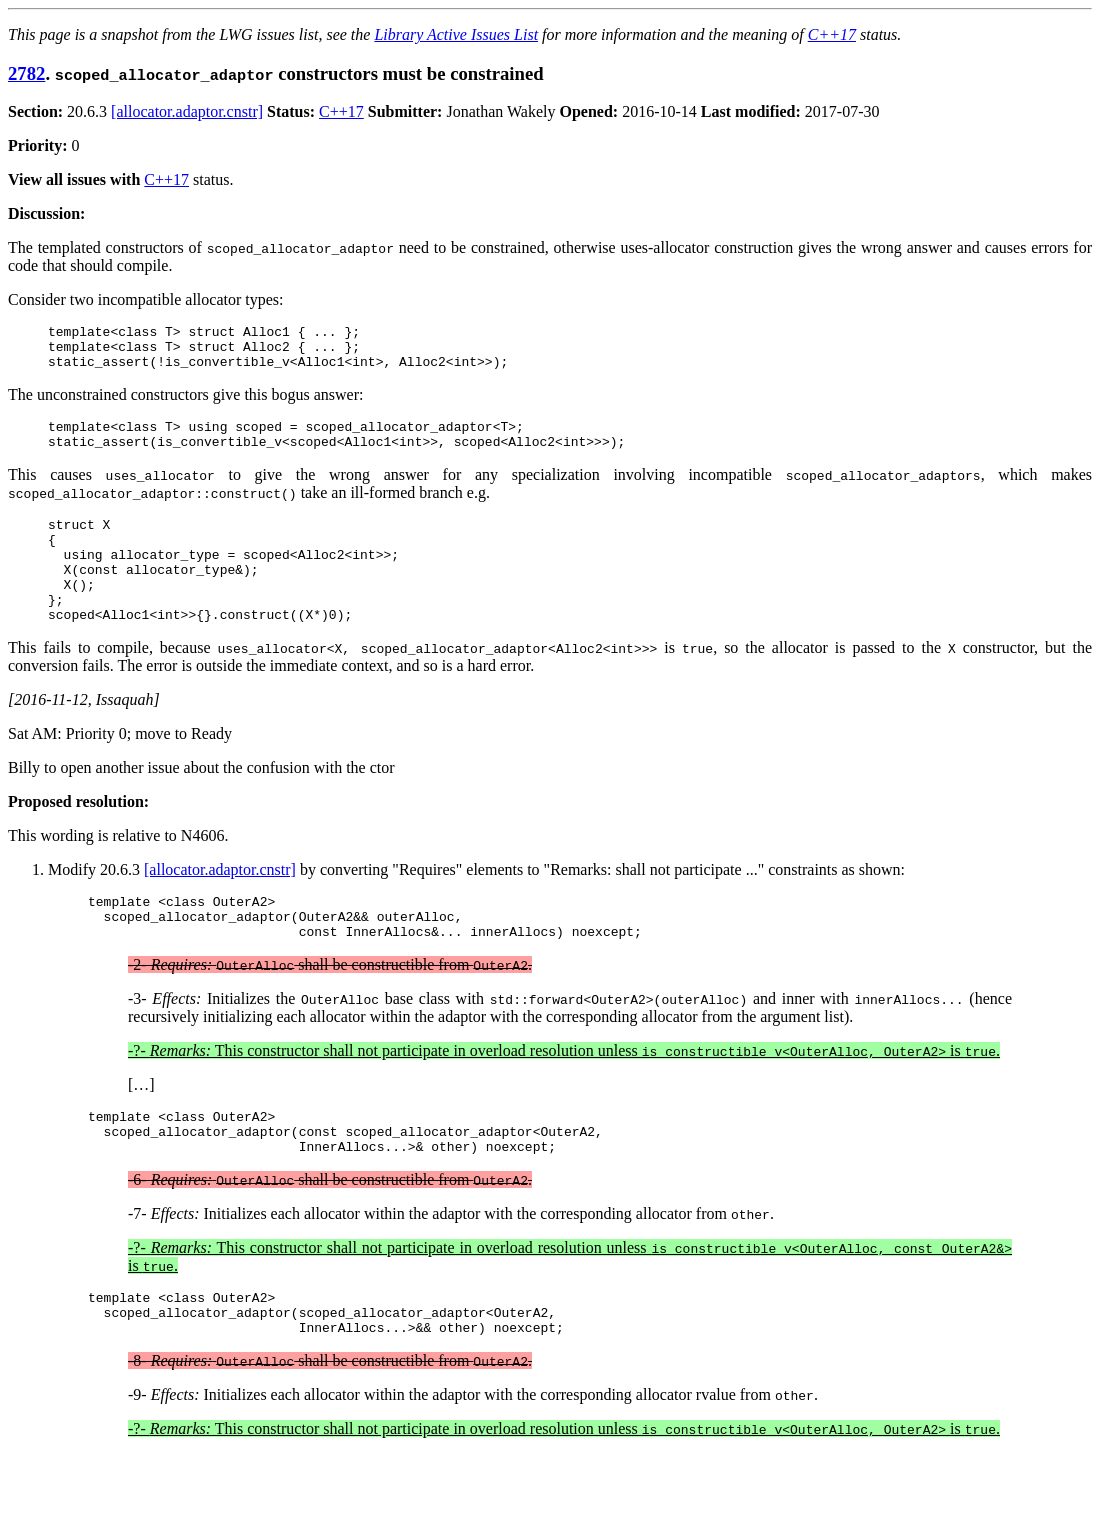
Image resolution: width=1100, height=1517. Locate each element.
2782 (26, 73)
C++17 (832, 34)
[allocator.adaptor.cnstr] (187, 111)
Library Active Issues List (456, 34)
